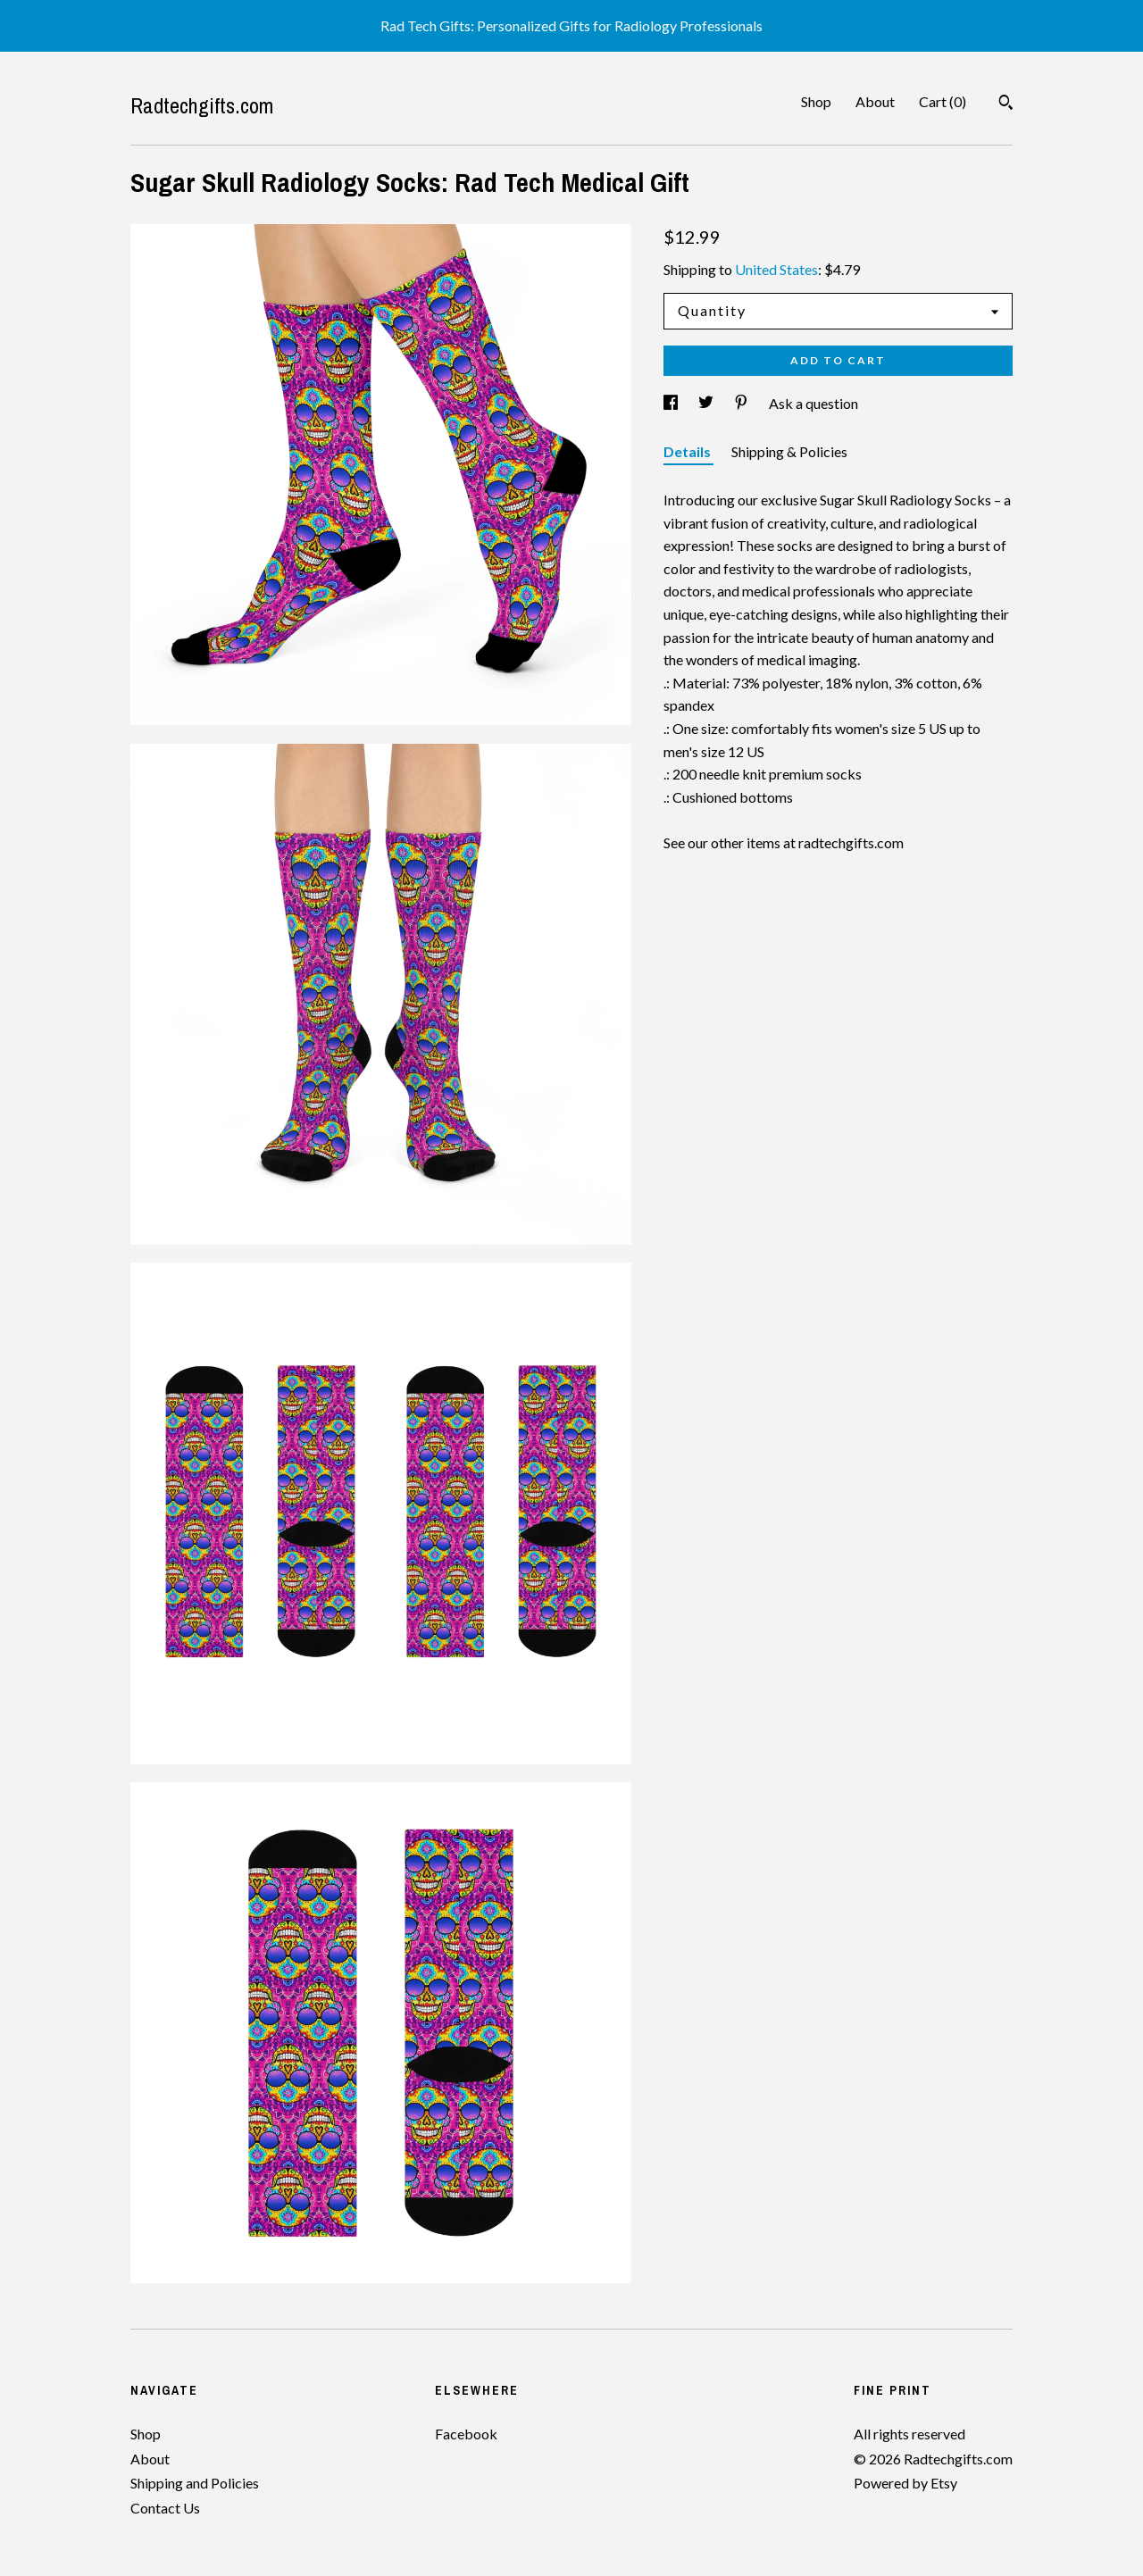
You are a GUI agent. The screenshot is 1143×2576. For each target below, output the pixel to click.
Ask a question (813, 403)
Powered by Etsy (905, 2482)
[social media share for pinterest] (742, 403)
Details (688, 451)
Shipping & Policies (789, 451)
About (875, 101)
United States (776, 269)
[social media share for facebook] (671, 403)
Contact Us (165, 2507)
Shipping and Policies (194, 2482)
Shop (816, 101)
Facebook (466, 2433)
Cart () (942, 101)
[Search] (1006, 104)
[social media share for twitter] (707, 403)
